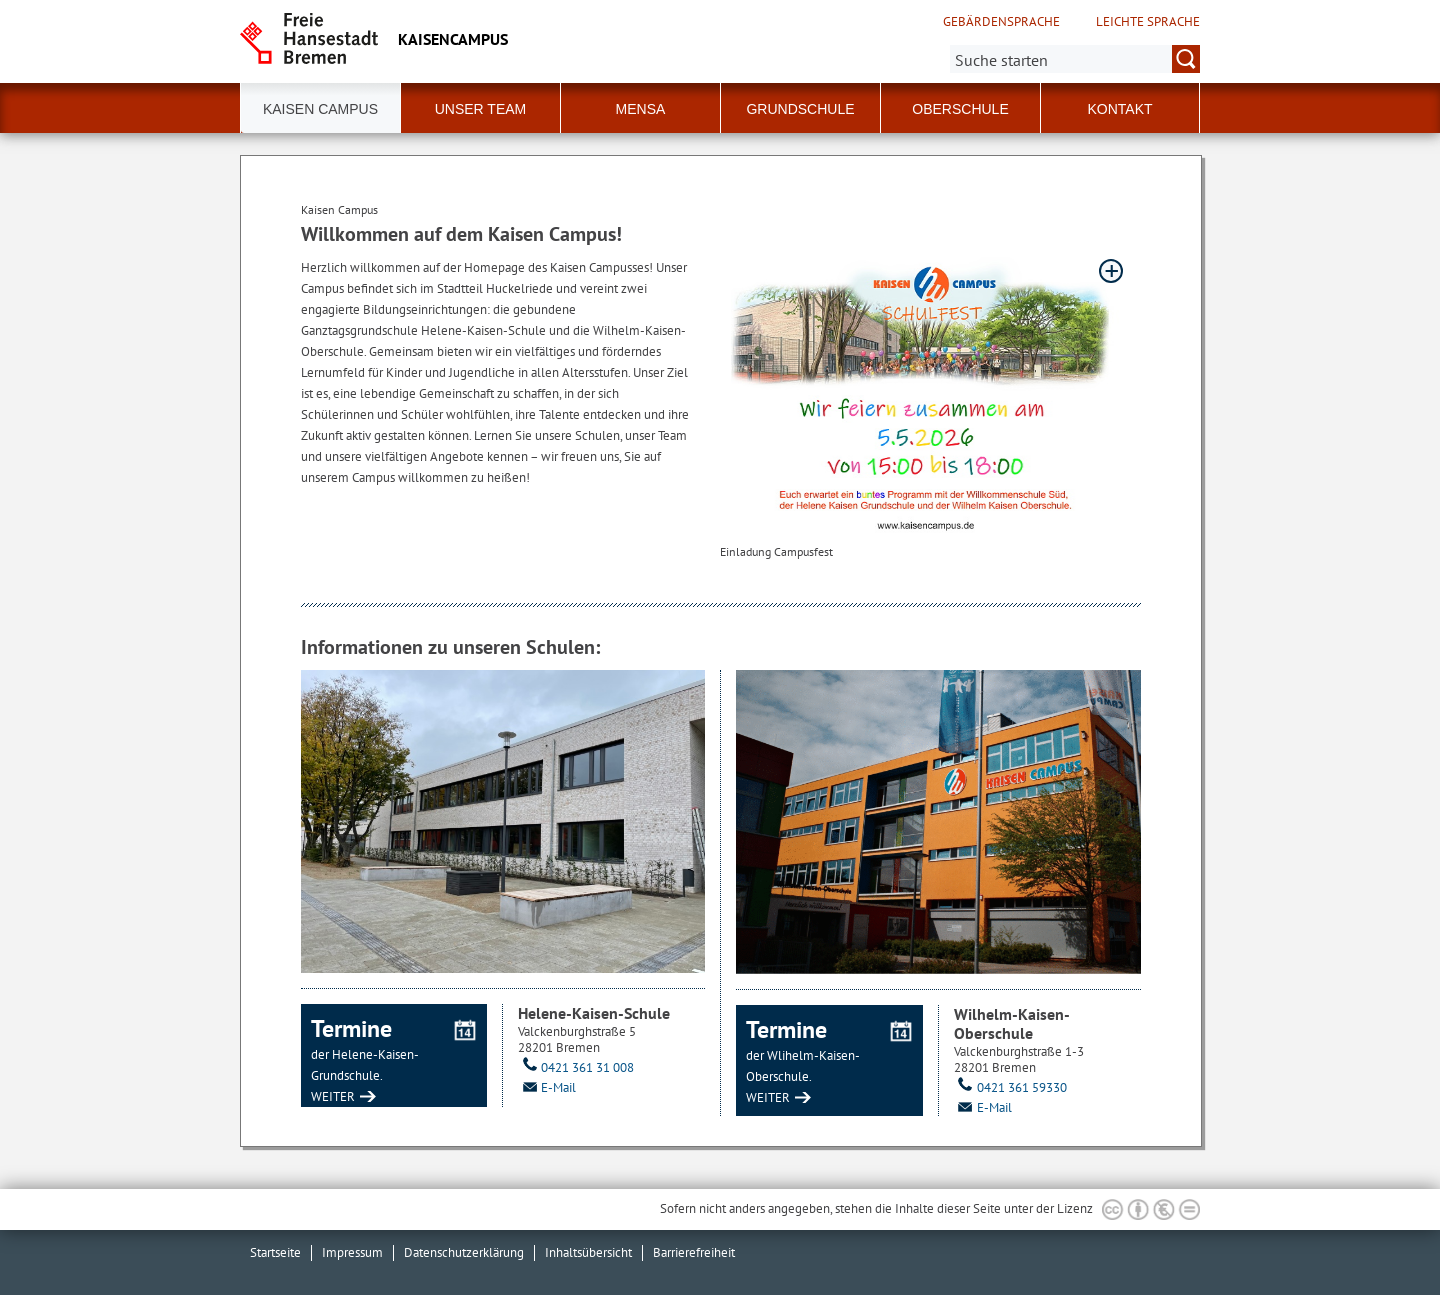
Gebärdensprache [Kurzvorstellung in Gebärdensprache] (1001, 22)
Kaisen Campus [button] (320, 109)
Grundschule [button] (800, 109)
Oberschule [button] (960, 109)
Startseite (275, 1252)
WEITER (333, 1096)
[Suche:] (1075, 59)
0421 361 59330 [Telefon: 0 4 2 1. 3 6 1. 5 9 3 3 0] (1010, 1087)
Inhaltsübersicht (588, 1252)
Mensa (641, 109)
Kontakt (1119, 109)
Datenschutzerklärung (464, 1252)
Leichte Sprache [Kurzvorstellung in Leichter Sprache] (1148, 22)
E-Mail (547, 1087)
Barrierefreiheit (694, 1252)
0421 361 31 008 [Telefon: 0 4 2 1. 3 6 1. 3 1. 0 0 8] (576, 1067)
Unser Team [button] (481, 109)
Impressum (352, 1252)
